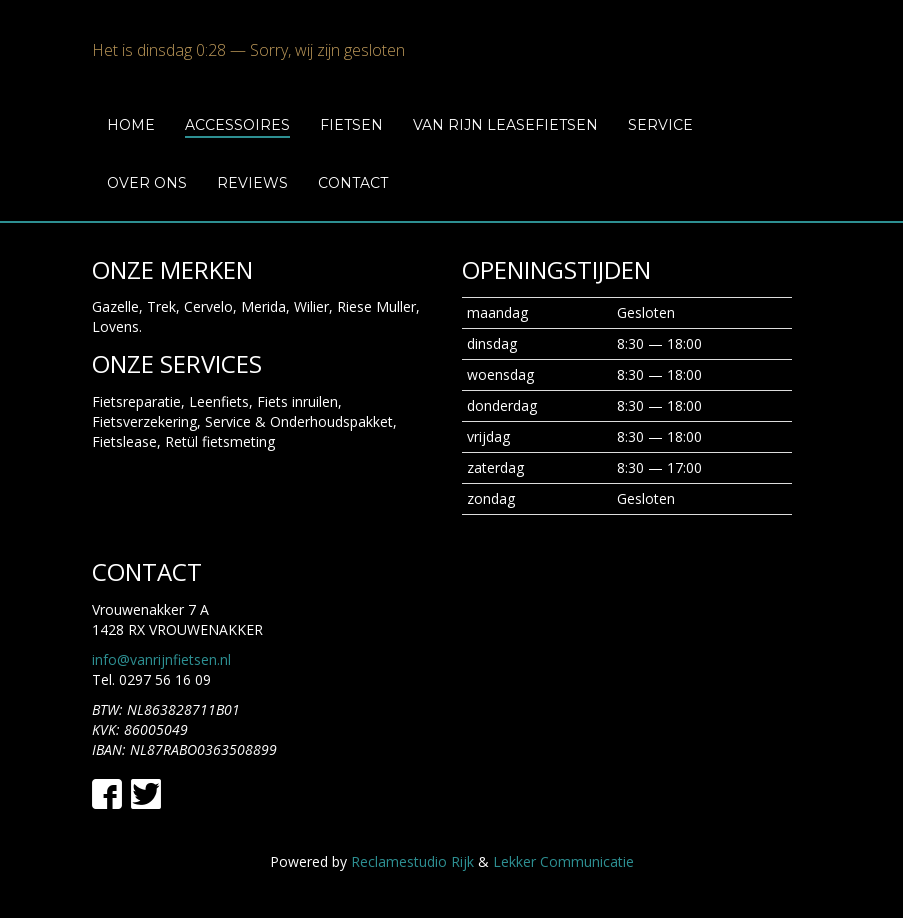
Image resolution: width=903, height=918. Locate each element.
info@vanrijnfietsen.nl (161, 659)
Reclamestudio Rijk (412, 861)
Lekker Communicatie (563, 861)
